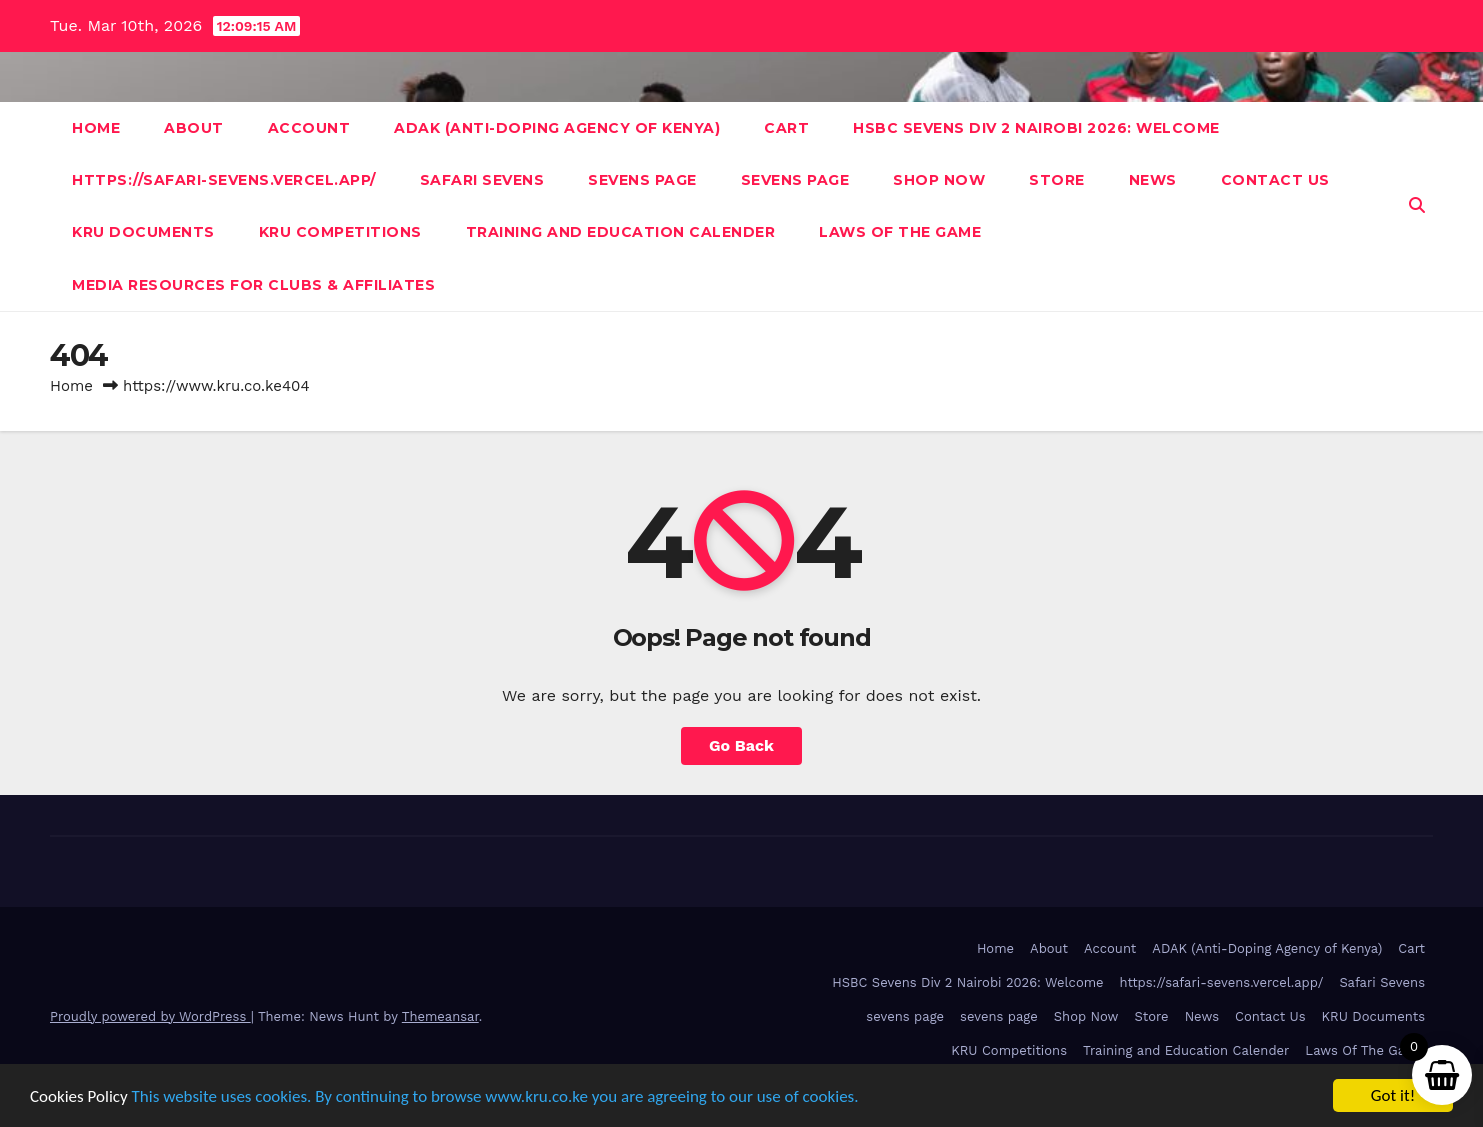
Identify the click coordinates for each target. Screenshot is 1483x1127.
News (1153, 180)
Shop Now (939, 180)
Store (1057, 180)
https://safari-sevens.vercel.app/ (224, 180)
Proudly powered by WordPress (150, 1016)
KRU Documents (143, 232)
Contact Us (1275, 180)
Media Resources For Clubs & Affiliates (253, 285)
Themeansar (440, 1016)
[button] (1417, 205)
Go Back (741, 745)
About (194, 128)
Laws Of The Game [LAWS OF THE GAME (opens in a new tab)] (900, 232)
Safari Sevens (482, 180)
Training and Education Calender (621, 232)
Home (96, 128)
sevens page (642, 180)
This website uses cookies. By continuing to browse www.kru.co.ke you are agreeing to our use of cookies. (495, 1096)
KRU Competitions (340, 232)
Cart (786, 128)
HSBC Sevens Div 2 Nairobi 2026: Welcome (1036, 128)
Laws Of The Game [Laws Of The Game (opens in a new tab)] (1365, 1050)
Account (309, 128)
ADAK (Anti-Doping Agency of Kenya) (557, 128)
